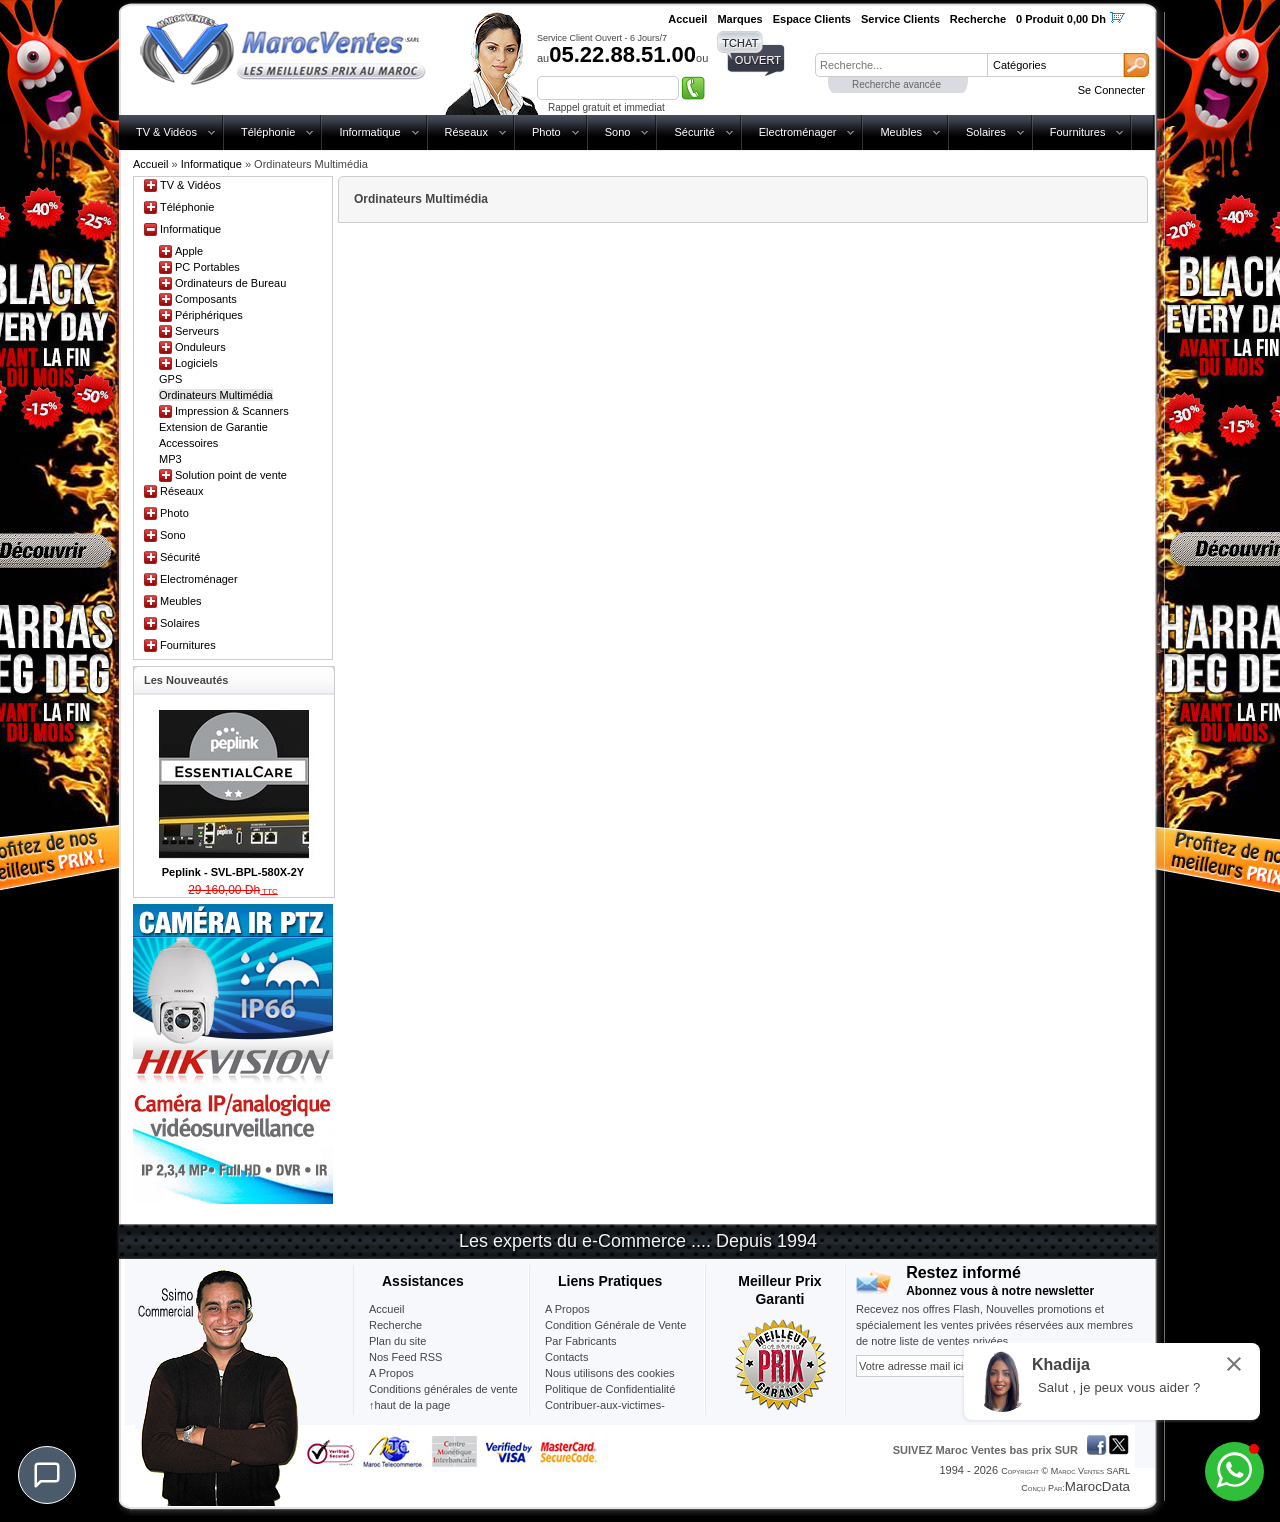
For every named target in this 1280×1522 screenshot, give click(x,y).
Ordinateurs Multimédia (216, 395)
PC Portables (207, 267)
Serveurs (197, 331)
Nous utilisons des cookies (610, 1373)
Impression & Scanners (232, 411)
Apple (189, 251)
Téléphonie (268, 132)
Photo (546, 132)
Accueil (150, 164)
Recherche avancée (896, 84)
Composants (206, 299)
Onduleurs (200, 347)
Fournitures (1078, 132)
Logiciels (196, 363)
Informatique (369, 132)
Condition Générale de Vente (615, 1325)
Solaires (986, 132)
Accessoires (188, 443)
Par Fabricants (581, 1341)
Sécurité (694, 132)
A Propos (567, 1309)
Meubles (901, 132)
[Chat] (47, 1475)
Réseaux (466, 132)
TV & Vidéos (166, 132)
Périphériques (209, 315)
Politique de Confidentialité (610, 1389)
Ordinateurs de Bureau (230, 283)
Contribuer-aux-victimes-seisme (605, 1413)
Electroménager (798, 132)
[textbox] (901, 65)
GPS (170, 379)
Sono (618, 132)
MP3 (170, 459)
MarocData (1097, 1486)
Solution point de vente (231, 475)
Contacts (566, 1357)
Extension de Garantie (213, 427)
